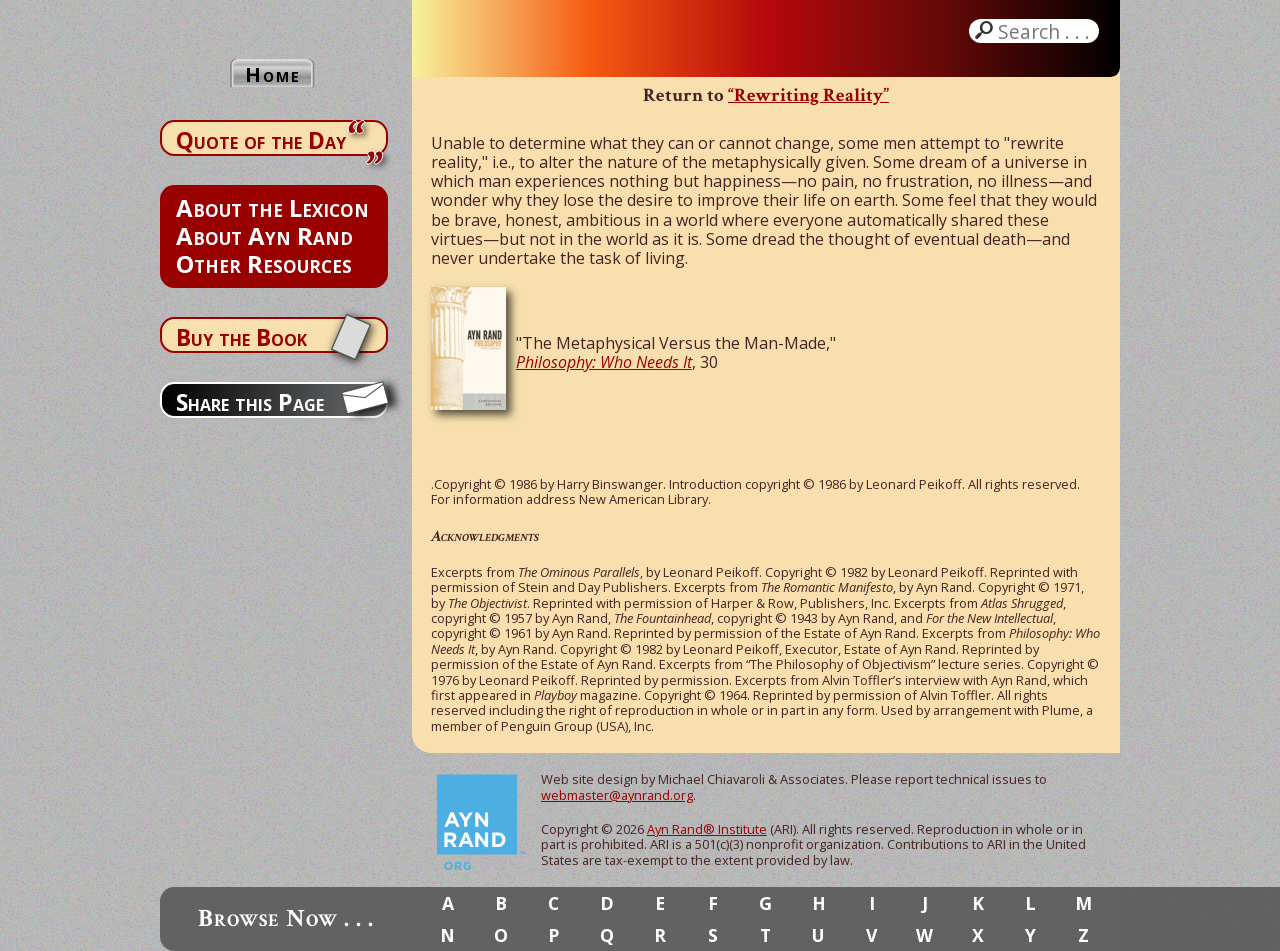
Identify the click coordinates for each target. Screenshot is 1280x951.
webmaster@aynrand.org (617, 795)
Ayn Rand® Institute (707, 829)
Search (1046, 31)
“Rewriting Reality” (808, 95)
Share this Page (250, 402)
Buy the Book (241, 337)
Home (273, 74)
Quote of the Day (261, 140)
